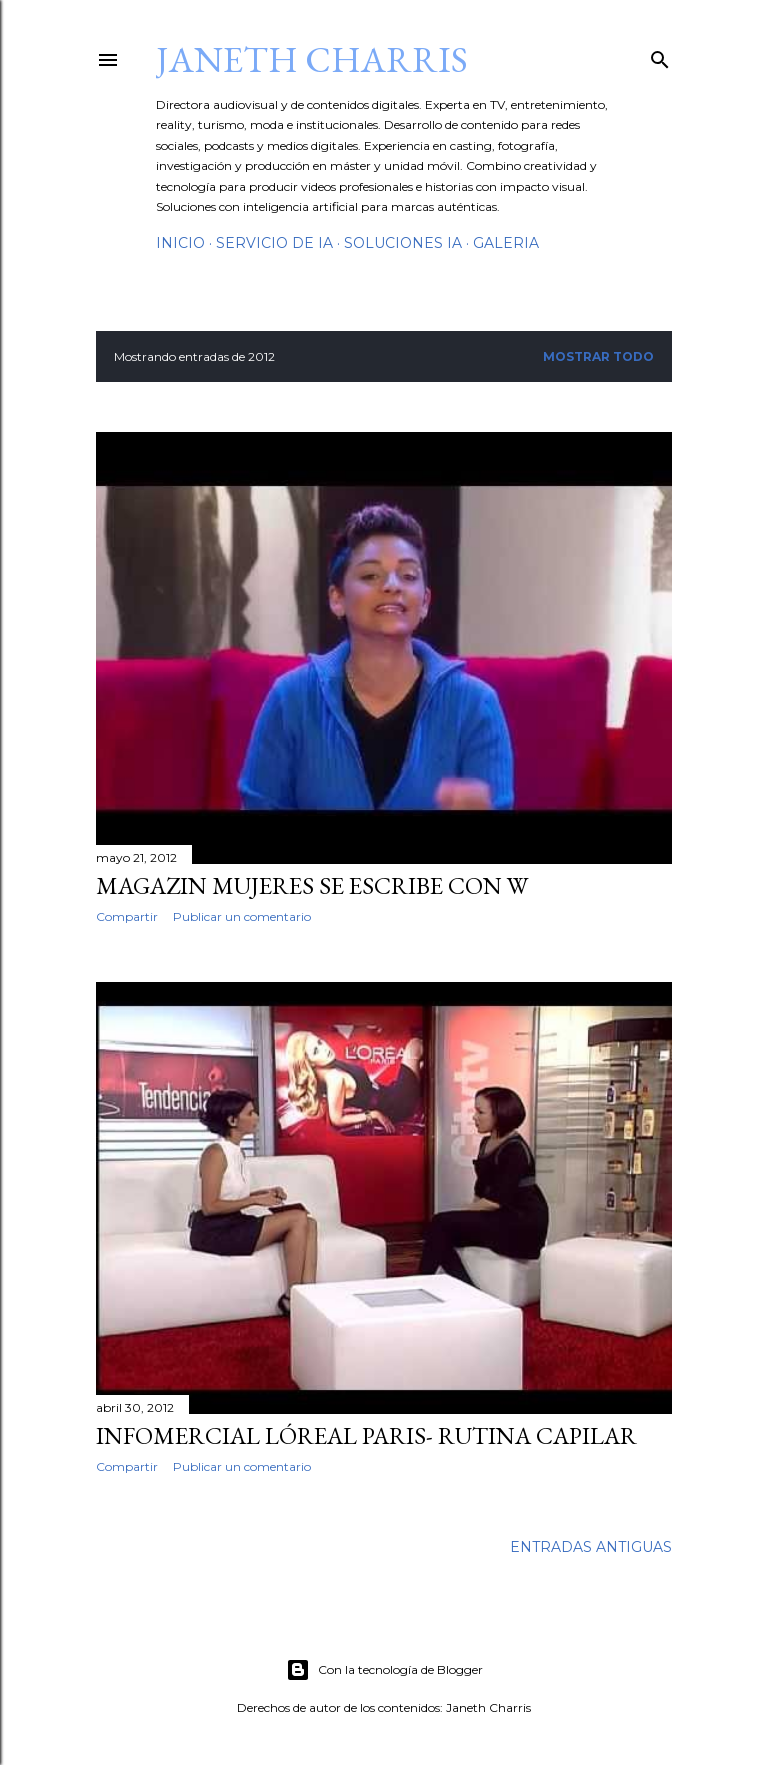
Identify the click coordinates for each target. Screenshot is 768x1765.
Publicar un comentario (242, 916)
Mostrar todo (598, 356)
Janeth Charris (312, 59)
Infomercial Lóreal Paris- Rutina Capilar (366, 1435)
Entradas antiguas (591, 1547)
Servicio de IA (274, 243)
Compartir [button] (127, 916)
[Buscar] (660, 55)
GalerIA (506, 243)
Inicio (180, 243)
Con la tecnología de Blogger (384, 1670)
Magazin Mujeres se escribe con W (312, 885)
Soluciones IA (403, 243)
